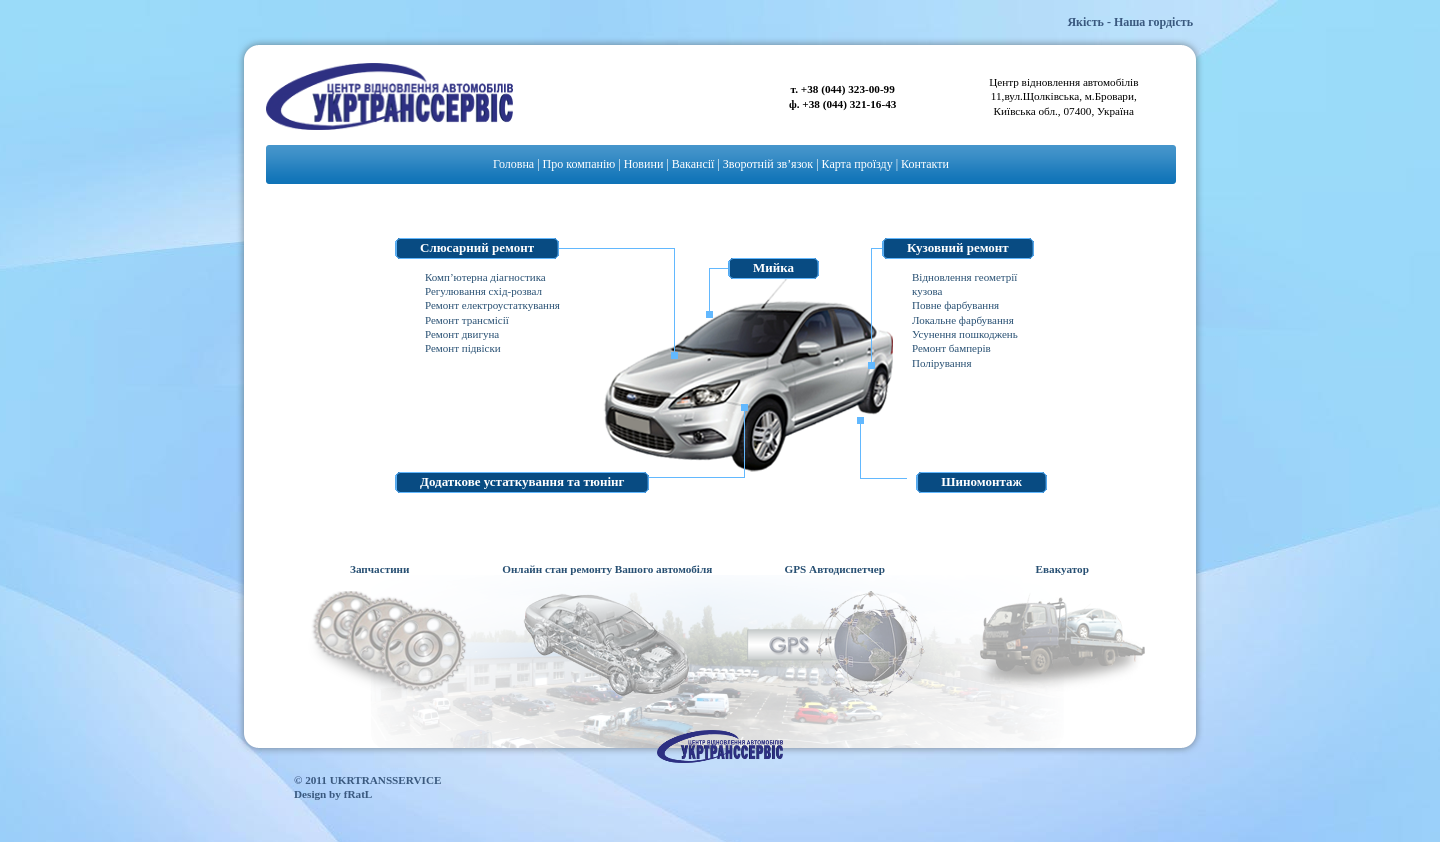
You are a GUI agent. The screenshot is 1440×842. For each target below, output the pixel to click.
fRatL (358, 794)
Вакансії (693, 164)
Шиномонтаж (981, 481)
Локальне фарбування (963, 320)
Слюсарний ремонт (477, 247)
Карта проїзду (857, 164)
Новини (644, 164)
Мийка (773, 267)
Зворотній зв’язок (768, 164)
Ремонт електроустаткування (492, 305)
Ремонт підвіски (463, 348)
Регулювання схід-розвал (483, 291)
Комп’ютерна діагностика (485, 277)
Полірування (941, 363)
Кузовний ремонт (958, 247)
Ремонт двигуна (462, 334)
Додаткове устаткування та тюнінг (522, 481)
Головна (513, 164)
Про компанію (579, 164)
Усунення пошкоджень (965, 334)
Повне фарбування (955, 305)
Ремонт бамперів (951, 348)
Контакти (925, 164)
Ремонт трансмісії (467, 320)
